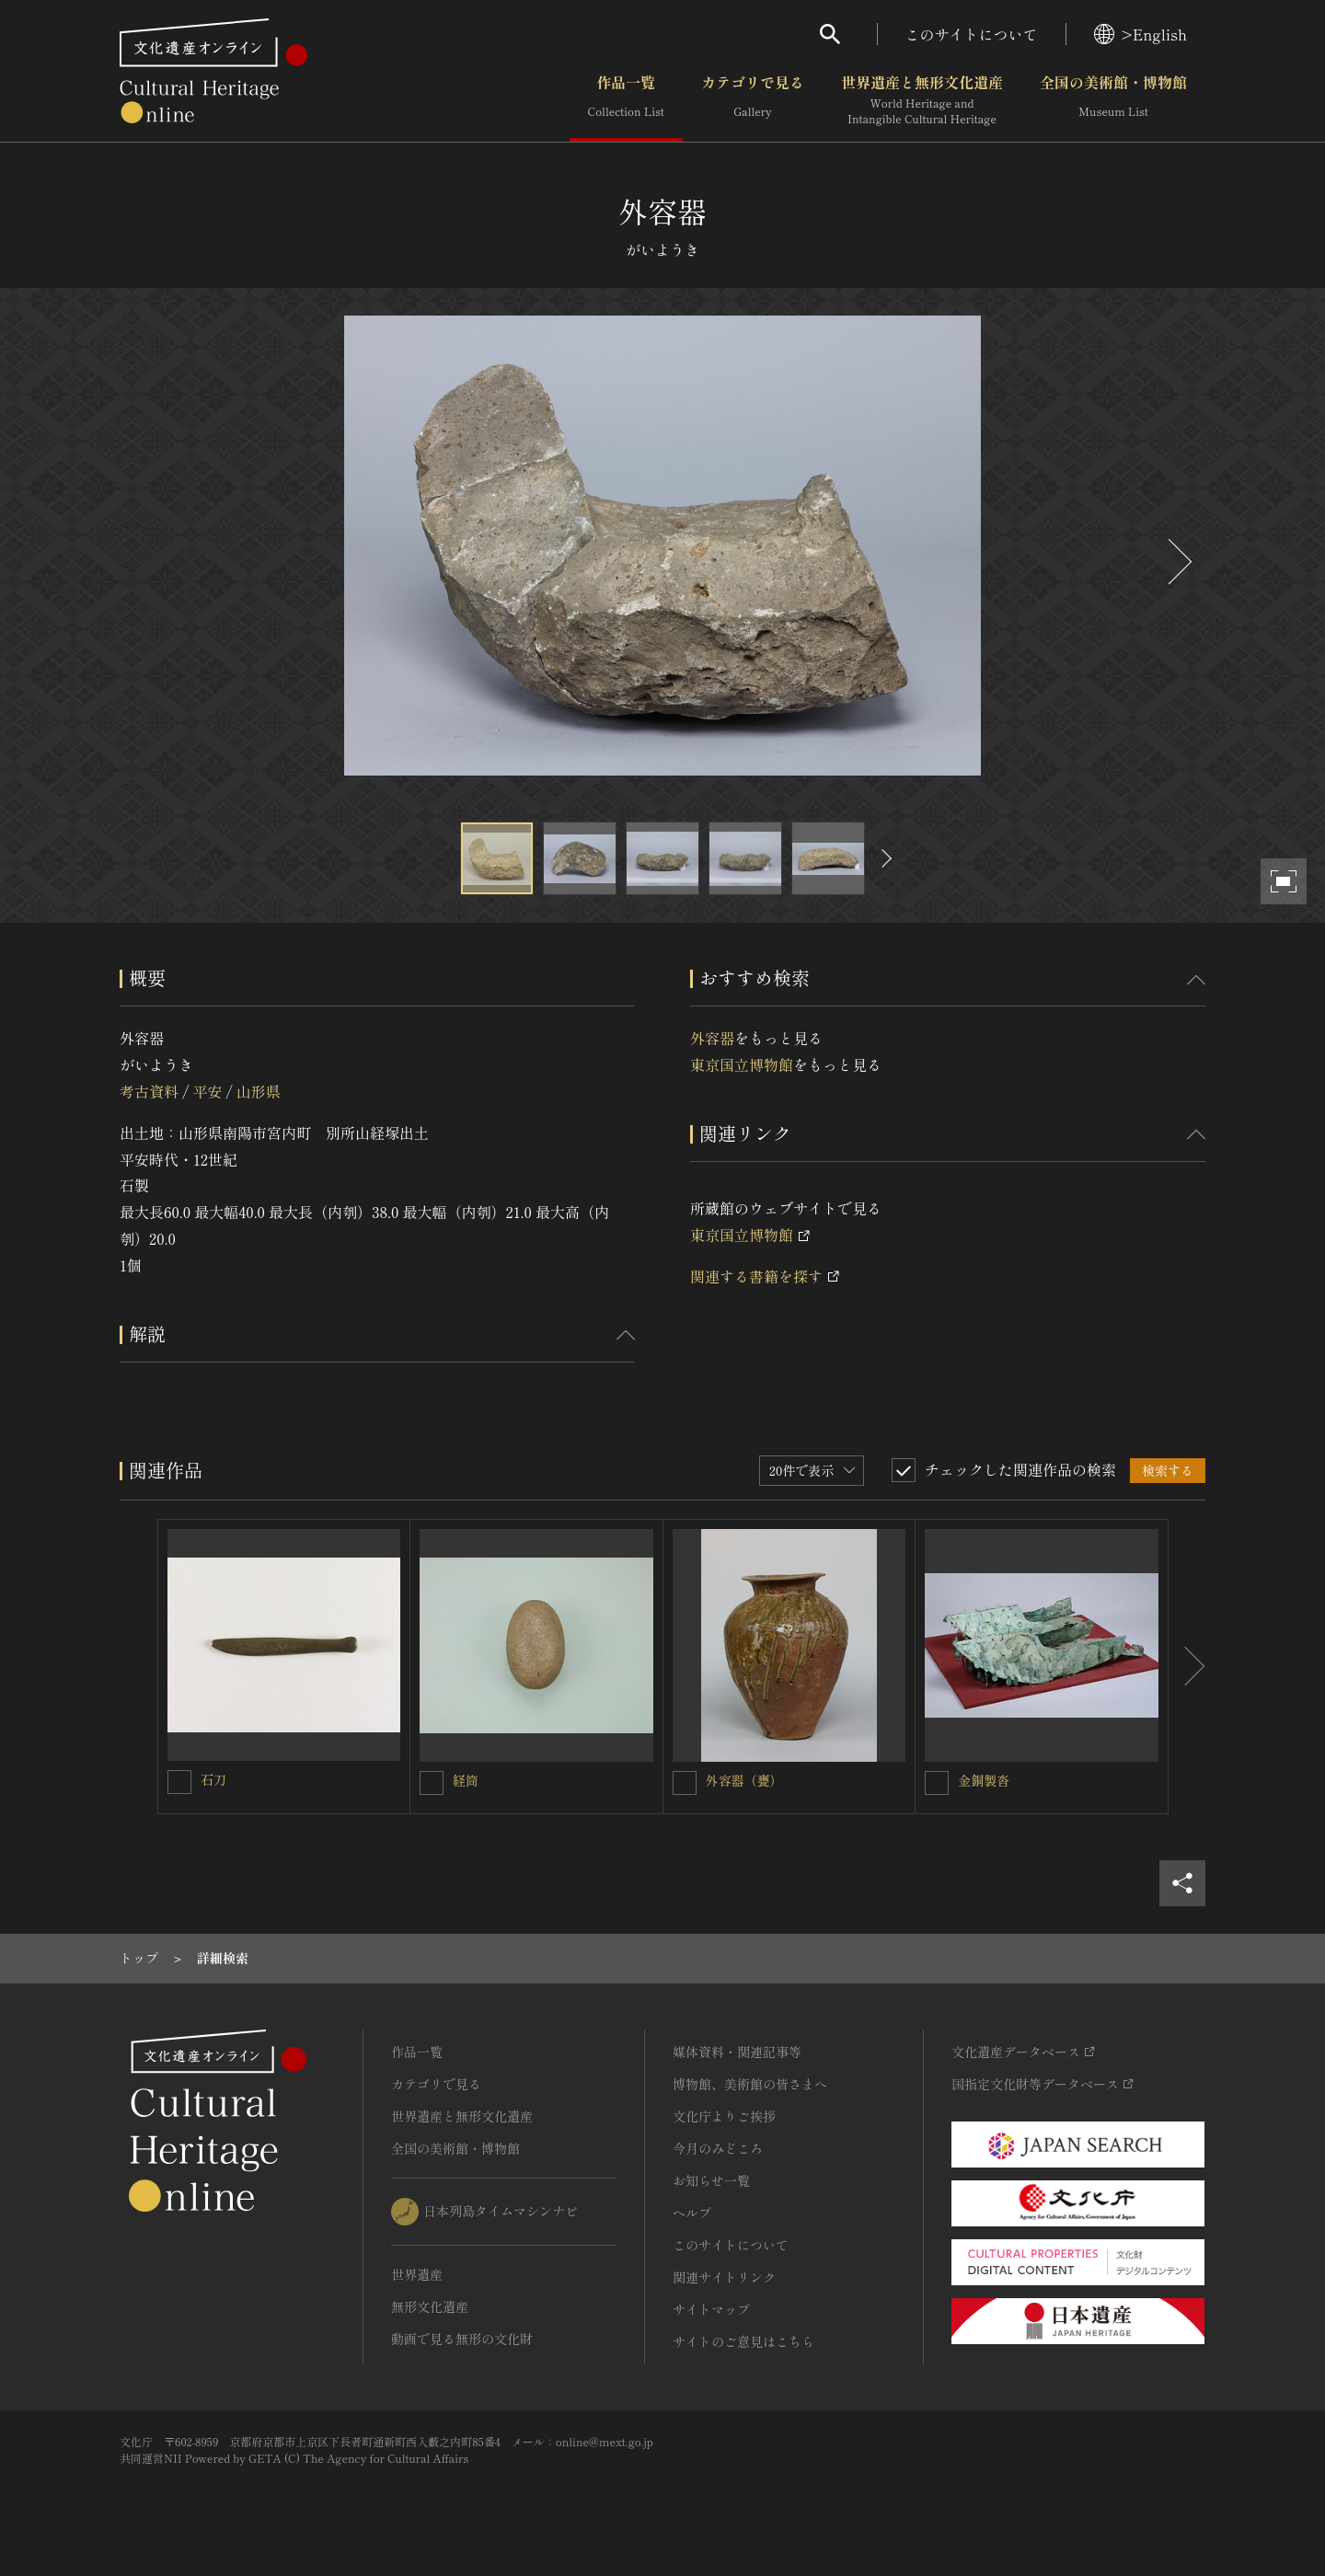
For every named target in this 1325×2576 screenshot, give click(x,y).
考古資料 (149, 1091)
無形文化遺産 (429, 2306)
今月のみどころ (718, 2148)
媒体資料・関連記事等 (737, 2051)
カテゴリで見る (752, 100)
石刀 (213, 1779)
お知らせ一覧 (711, 2180)
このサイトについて (971, 34)
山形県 (258, 1091)
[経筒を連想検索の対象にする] (432, 1783)
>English (1140, 34)
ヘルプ (692, 2212)
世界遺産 (417, 2274)
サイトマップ (711, 2309)
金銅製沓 (983, 1780)
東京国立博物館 (741, 1064)
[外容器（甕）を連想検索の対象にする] (685, 1783)
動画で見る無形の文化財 (462, 2338)
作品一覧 (626, 100)
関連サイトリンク (724, 2277)
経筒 (465, 1780)
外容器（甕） (744, 1780)
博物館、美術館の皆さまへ (750, 2084)
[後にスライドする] (1177, 562)
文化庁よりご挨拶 (724, 2116)
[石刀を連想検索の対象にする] (179, 1782)
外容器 (712, 1038)
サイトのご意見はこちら (743, 2341)
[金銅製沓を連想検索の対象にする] (937, 1783)
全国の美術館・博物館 (1113, 100)
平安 (207, 1091)
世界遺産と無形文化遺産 (922, 100)
